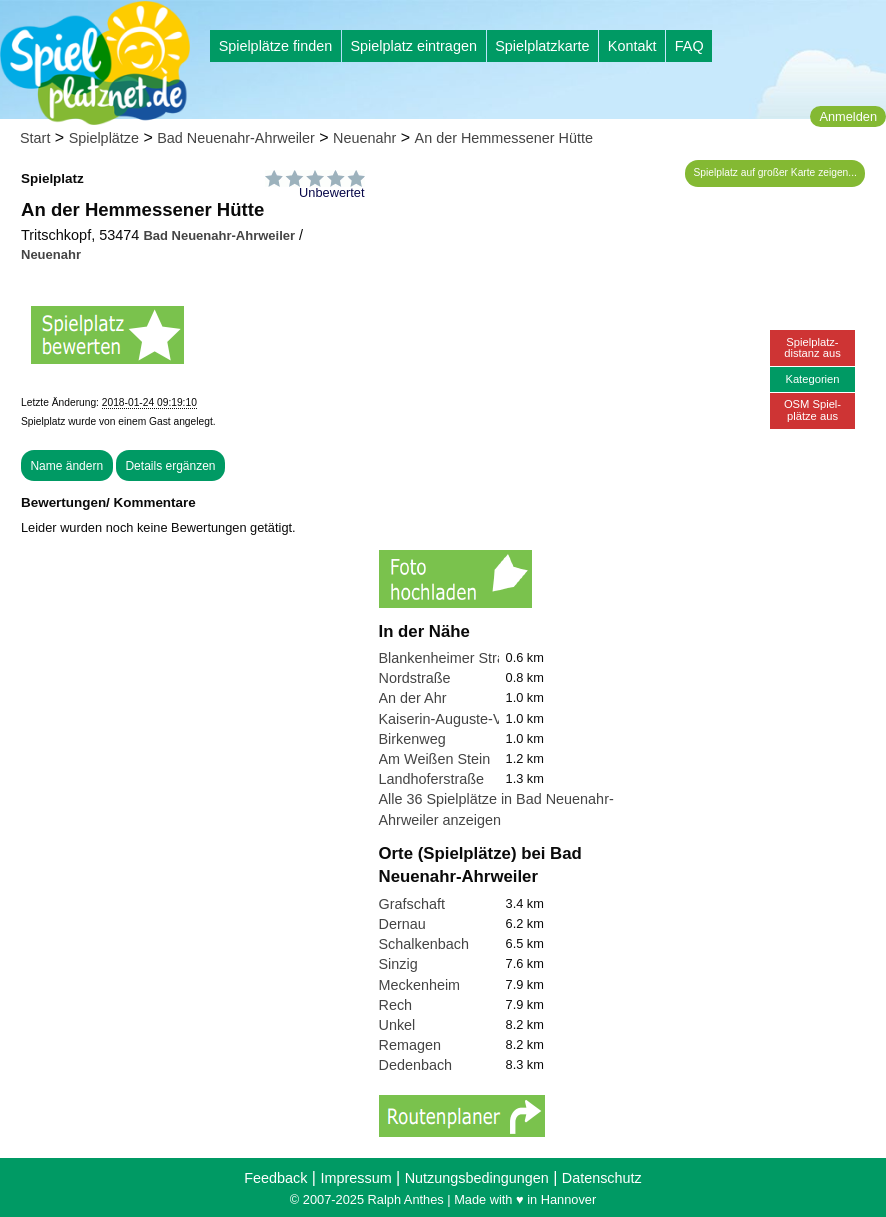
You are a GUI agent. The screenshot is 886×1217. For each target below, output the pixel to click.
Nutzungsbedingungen (477, 1178)
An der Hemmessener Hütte (504, 138)
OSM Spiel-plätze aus (812, 409)
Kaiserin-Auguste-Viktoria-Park (477, 719)
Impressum (355, 1178)
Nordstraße (415, 678)
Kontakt (632, 46)
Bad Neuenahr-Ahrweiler (236, 138)
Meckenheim (420, 985)
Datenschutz (602, 1178)
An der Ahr (413, 698)
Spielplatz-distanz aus (812, 347)
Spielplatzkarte (542, 46)
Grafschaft (412, 904)
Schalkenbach (424, 944)
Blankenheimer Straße (450, 658)
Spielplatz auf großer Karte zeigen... (775, 172)
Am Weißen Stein (435, 759)
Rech (396, 1005)
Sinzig (398, 964)
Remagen (410, 1045)
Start (35, 138)
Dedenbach (416, 1065)
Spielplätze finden (276, 46)
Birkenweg (412, 739)
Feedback (275, 1178)
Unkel (397, 1025)
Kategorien (812, 379)
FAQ (689, 46)
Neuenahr (364, 138)
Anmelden (848, 116)
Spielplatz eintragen (413, 46)
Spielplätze (104, 138)
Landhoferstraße (432, 779)
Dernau (402, 924)
